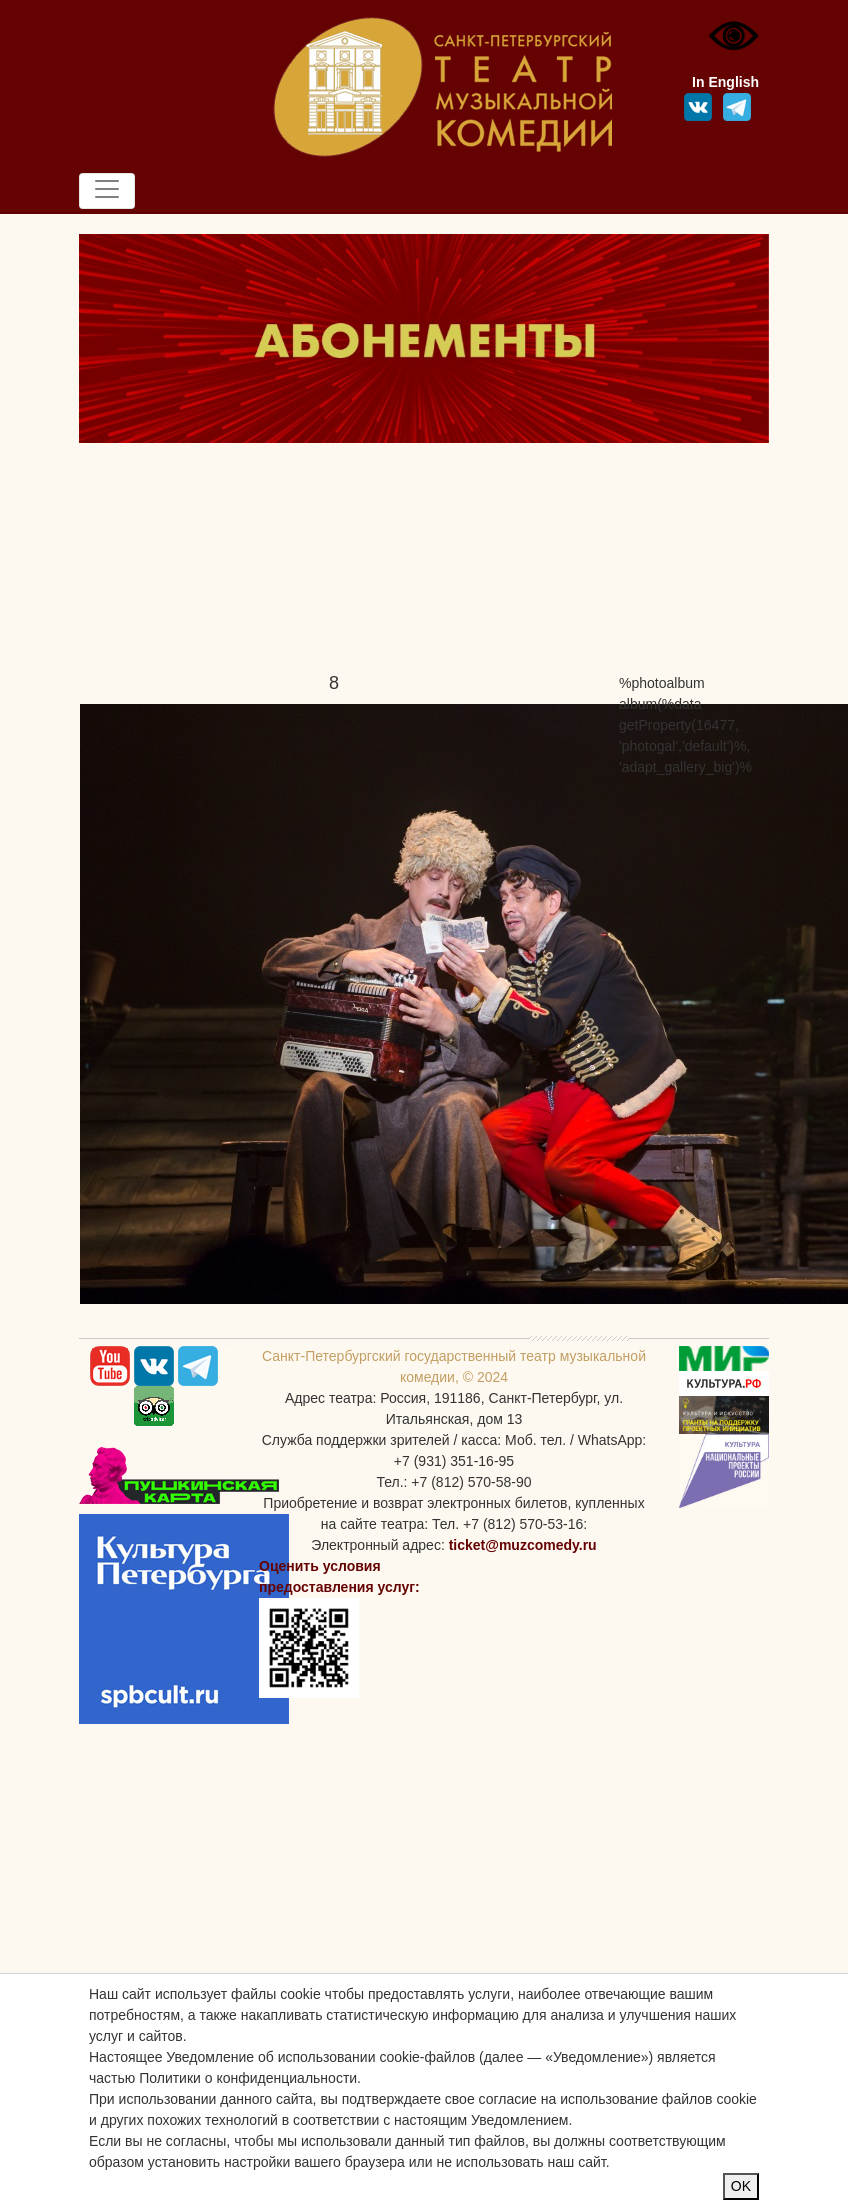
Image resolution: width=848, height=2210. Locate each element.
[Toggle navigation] (107, 191)
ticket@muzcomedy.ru (523, 1545)
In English (725, 82)
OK (741, 2186)
